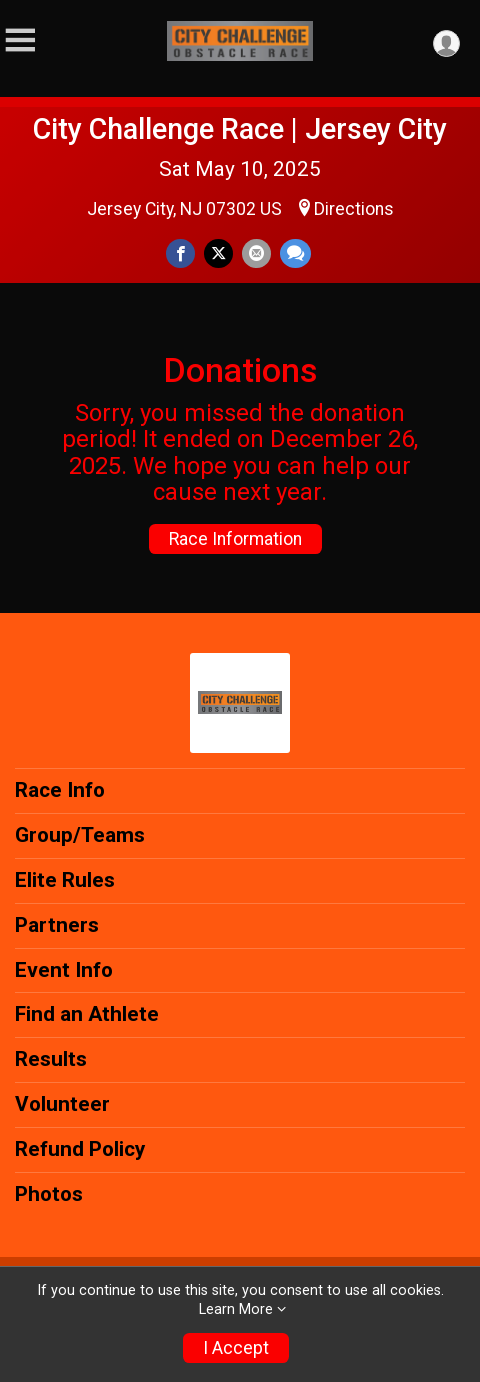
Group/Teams (80, 835)
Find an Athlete (87, 1014)
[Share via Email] (256, 253)
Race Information (235, 539)
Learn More (236, 1309)
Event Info (64, 970)
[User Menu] (446, 43)
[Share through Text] (295, 253)
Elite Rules (65, 880)
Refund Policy (80, 1149)
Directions (354, 209)
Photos (49, 1194)
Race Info (60, 790)
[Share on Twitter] (218, 253)
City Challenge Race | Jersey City (240, 129)
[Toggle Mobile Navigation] (20, 40)
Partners (57, 925)
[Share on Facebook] (180, 253)
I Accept (236, 1348)
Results (51, 1059)
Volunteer (62, 1104)
